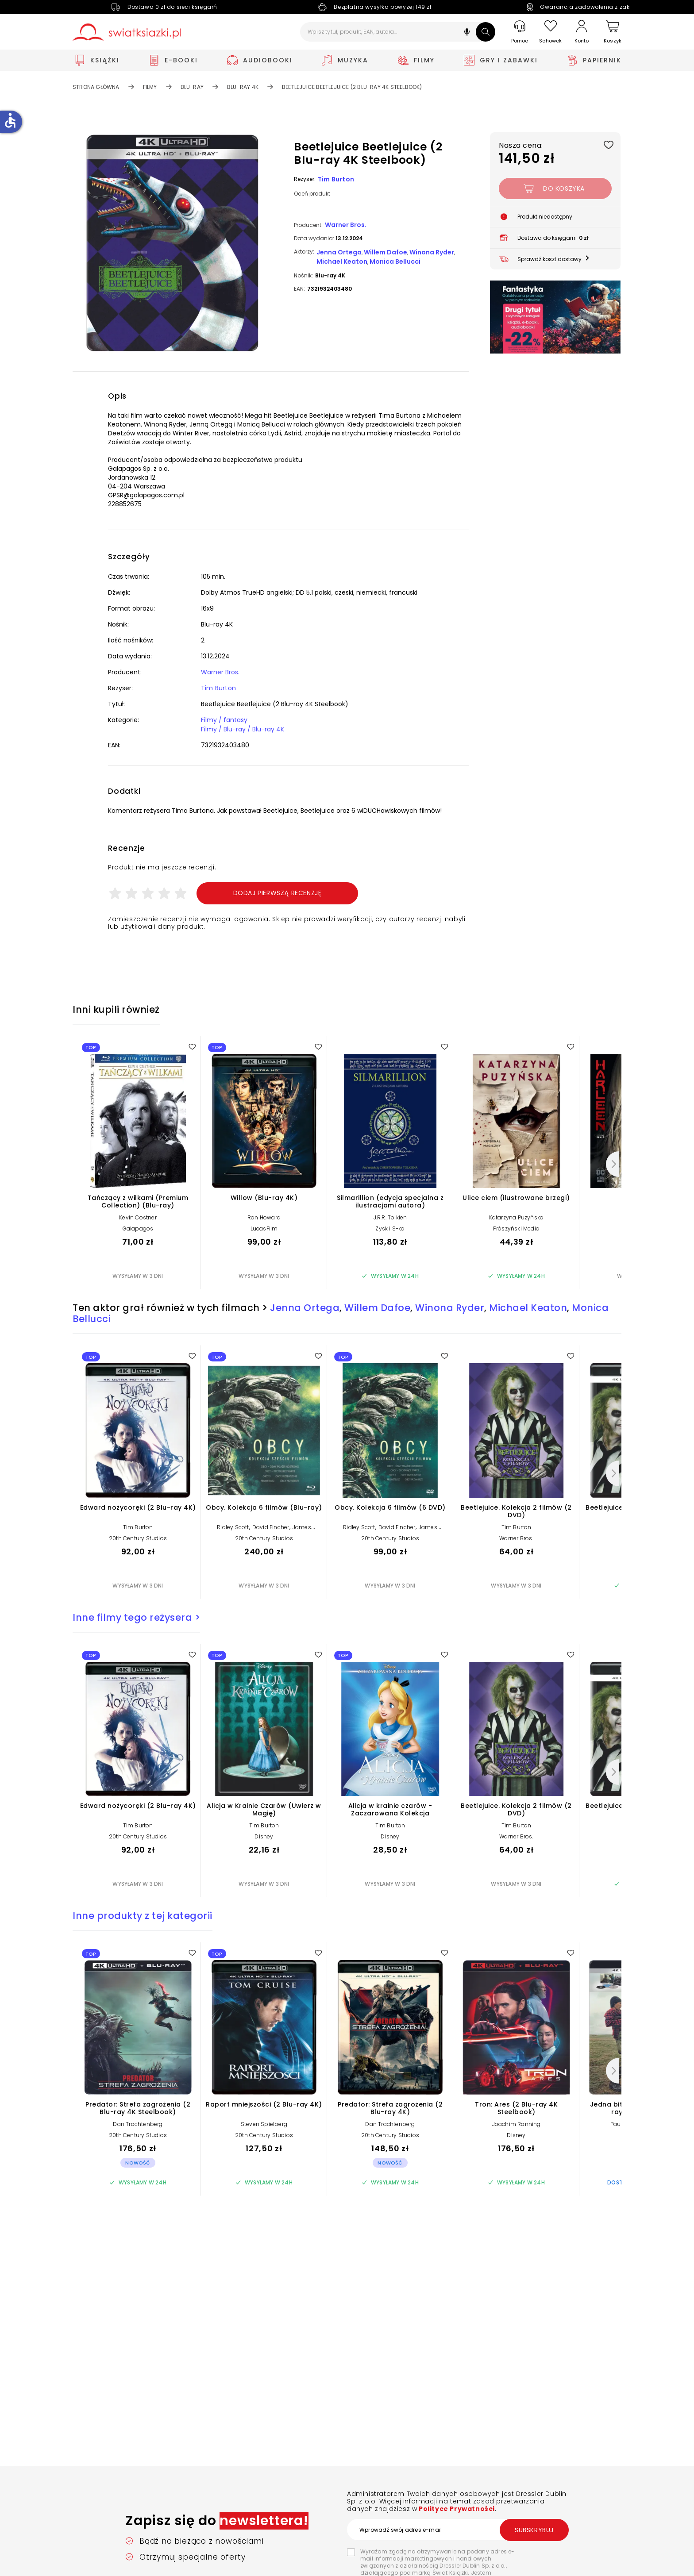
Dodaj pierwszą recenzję (277, 892)
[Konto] (581, 32)
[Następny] (612, 1164)
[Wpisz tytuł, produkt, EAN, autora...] (397, 32)
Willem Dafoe (385, 252)
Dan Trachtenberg (137, 2124)
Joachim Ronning (516, 2124)
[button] (467, 32)
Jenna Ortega (339, 252)
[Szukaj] (485, 32)
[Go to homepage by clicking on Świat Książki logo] (127, 32)
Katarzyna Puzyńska (516, 1217)
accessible (10, 120)
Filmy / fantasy (224, 719)
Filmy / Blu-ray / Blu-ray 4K (242, 729)
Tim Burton (336, 179)
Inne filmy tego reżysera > (136, 1617)
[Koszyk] (612, 32)
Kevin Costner (138, 1217)
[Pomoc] (519, 32)
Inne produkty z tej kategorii (142, 1915)
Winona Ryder (431, 252)
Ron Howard (264, 1217)
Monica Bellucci (395, 261)
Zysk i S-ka (390, 1228)
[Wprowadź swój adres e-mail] (457, 2529)
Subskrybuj (534, 2530)
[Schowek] (550, 32)
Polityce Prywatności (456, 2508)
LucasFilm (264, 1228)
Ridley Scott (233, 1527)
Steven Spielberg (264, 2124)
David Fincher (270, 1527)
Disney (263, 1836)
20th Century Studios (138, 1538)
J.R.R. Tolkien (390, 1217)
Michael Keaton (341, 261)
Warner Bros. (345, 224)
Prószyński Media (516, 1228)
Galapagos (138, 1228)
